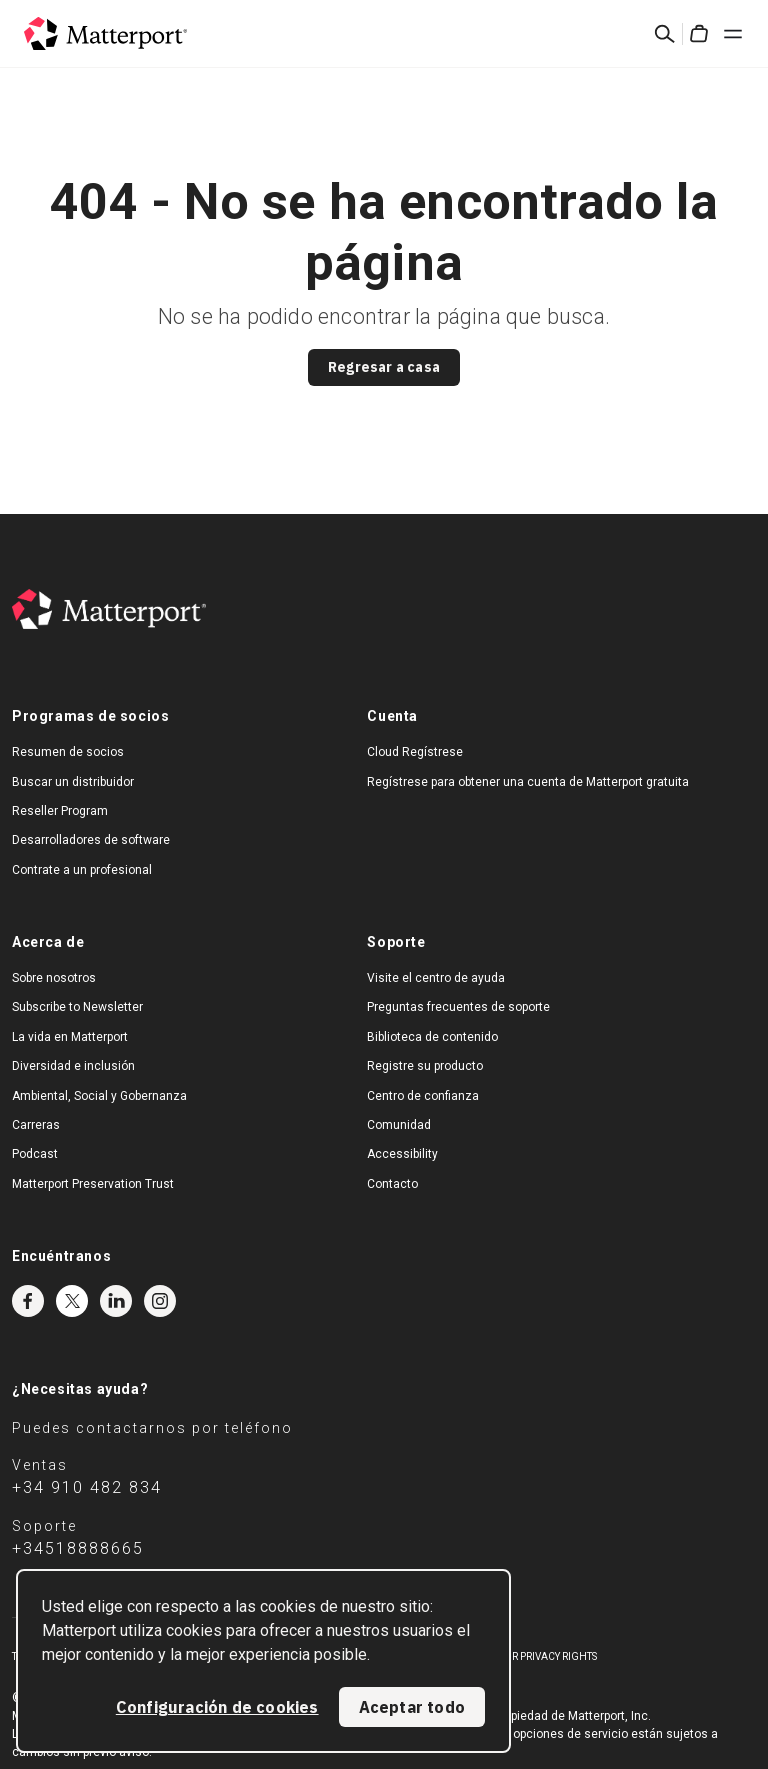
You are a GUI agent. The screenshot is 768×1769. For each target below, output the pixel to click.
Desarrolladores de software (91, 840)
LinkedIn (116, 1301)
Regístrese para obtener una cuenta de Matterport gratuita (528, 782)
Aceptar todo (412, 1707)
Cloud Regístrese (415, 752)
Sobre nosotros (54, 978)
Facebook (28, 1301)
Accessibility (402, 1154)
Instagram (160, 1301)
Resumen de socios (68, 752)
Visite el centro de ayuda (436, 978)
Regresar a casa (384, 367)
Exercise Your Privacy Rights (521, 1656)
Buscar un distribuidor (73, 782)
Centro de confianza (423, 1096)
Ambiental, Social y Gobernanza (99, 1096)
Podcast (35, 1154)
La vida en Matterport (70, 1037)
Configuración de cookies (217, 1707)
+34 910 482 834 (87, 1487)
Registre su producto (425, 1066)
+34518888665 (78, 1548)
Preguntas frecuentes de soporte (458, 1007)
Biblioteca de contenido (432, 1037)
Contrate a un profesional (82, 870)
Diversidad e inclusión (73, 1066)
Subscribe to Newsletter (77, 1007)
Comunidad (399, 1125)
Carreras (36, 1125)
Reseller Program (60, 811)
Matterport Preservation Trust (93, 1184)
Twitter (72, 1301)
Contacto (392, 1184)
